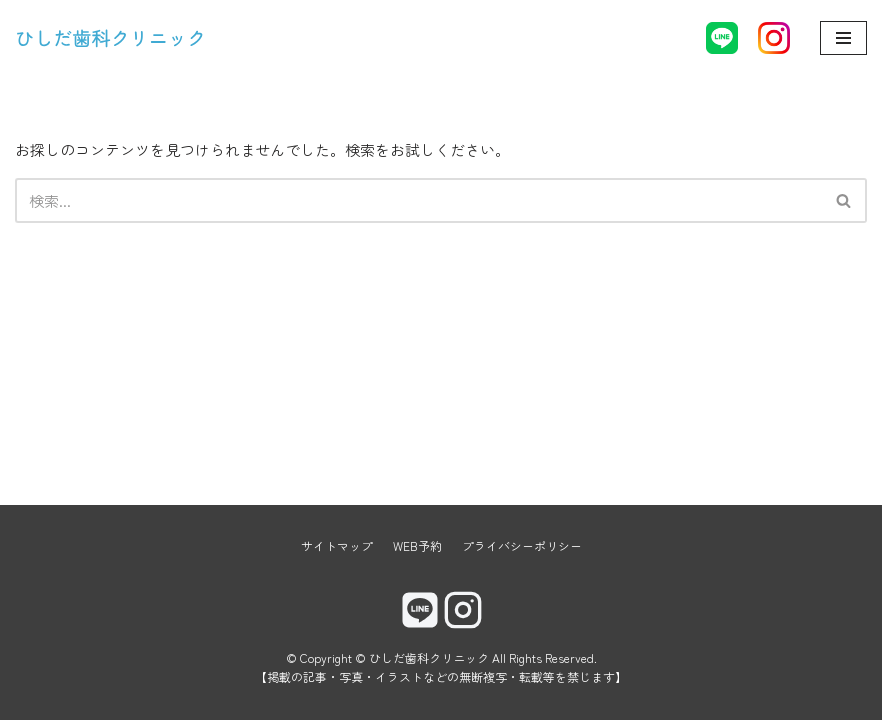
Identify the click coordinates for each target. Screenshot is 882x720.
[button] (843, 200)
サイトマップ (337, 545)
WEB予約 (417, 545)
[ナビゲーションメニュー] (843, 38)
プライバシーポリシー (522, 545)
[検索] (418, 200)
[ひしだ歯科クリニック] (110, 38)
